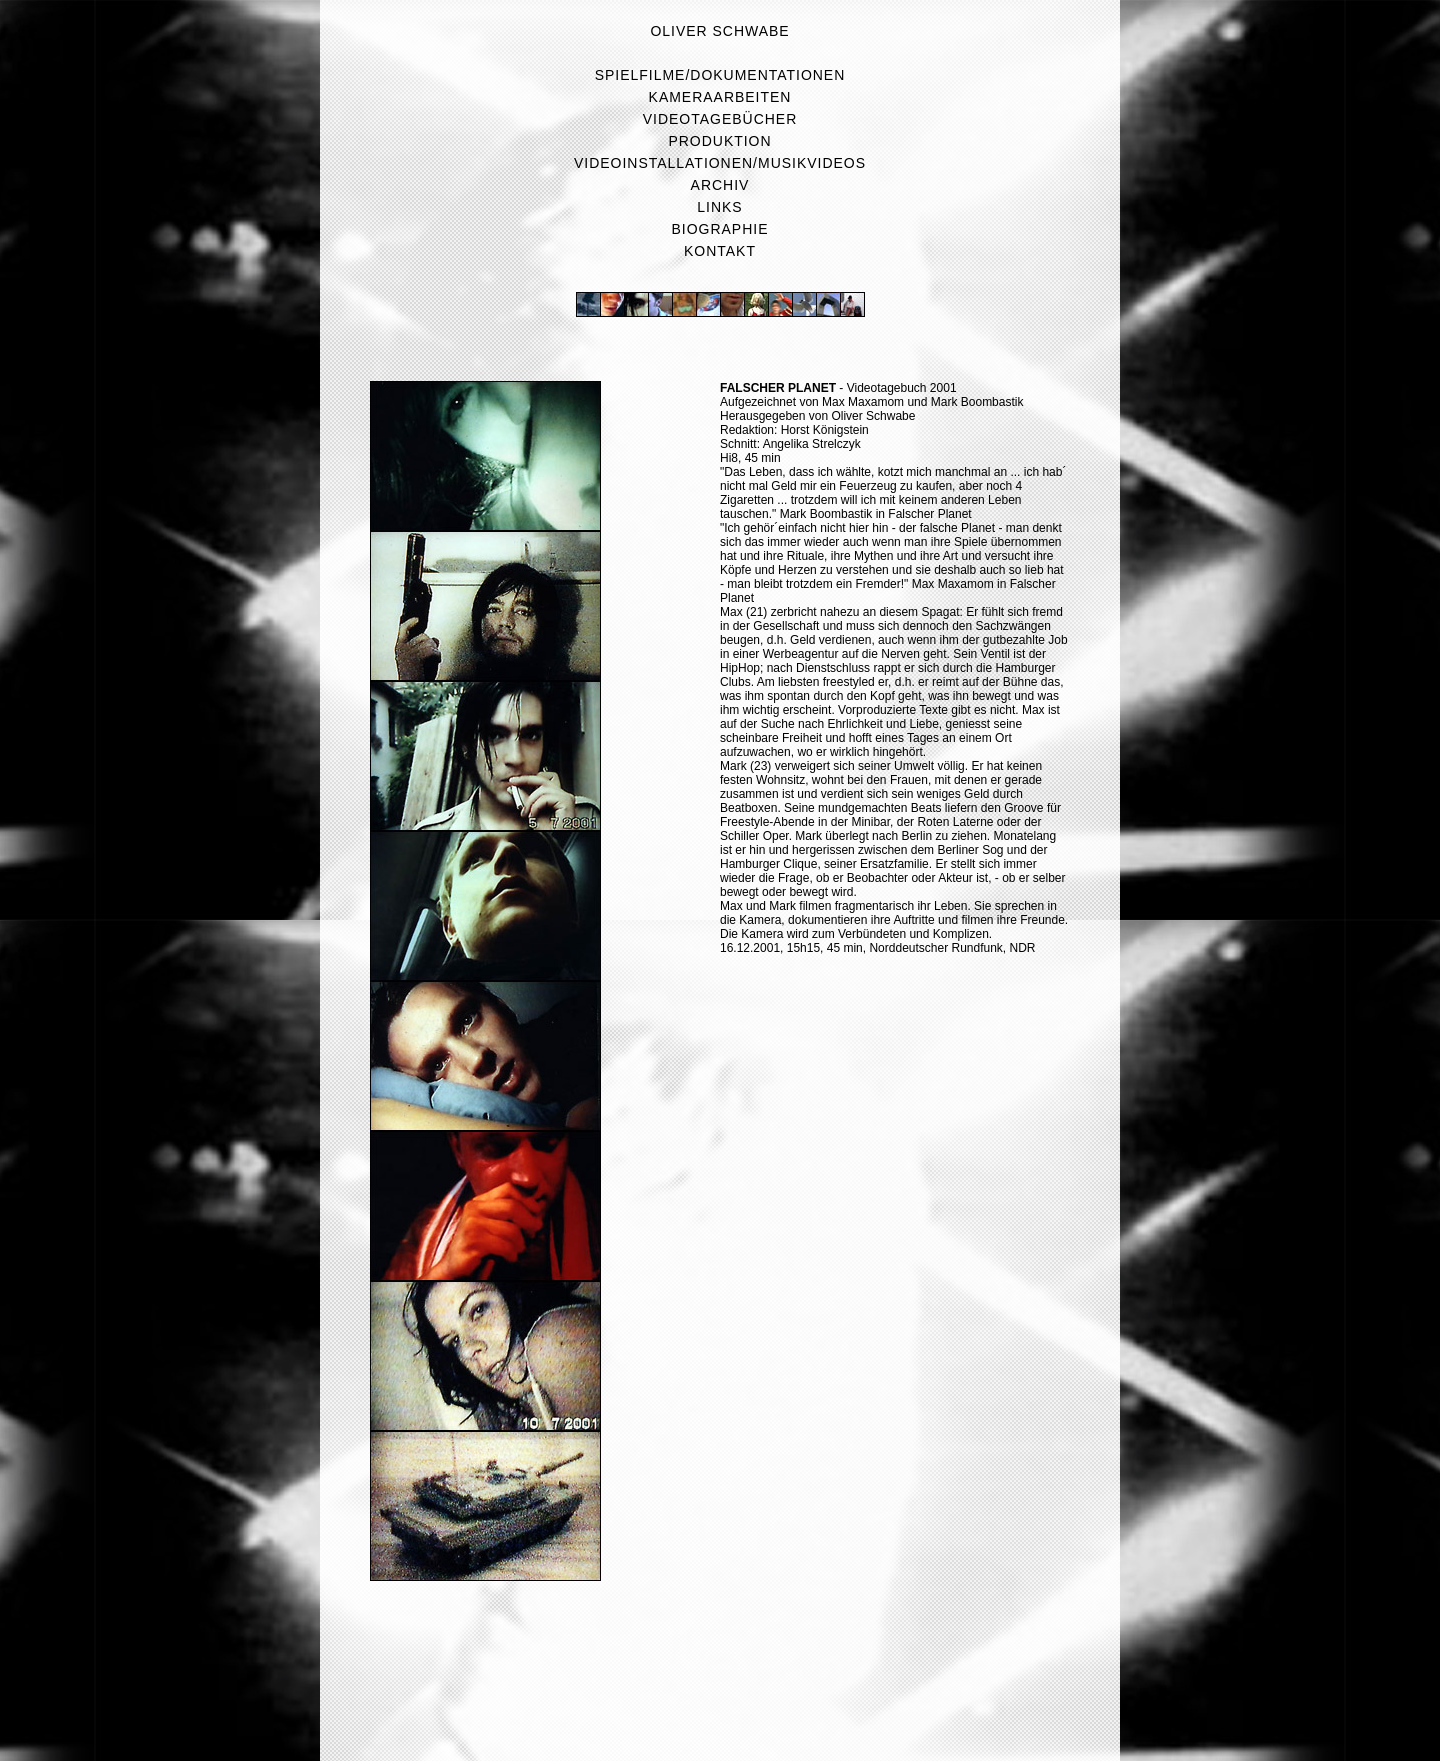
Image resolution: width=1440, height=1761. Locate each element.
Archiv (720, 185)
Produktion (719, 141)
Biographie (720, 229)
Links (719, 207)
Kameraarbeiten (720, 97)
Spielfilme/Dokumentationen (720, 75)
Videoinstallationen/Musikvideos (720, 163)
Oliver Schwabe (719, 31)
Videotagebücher (720, 119)
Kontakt (720, 251)
